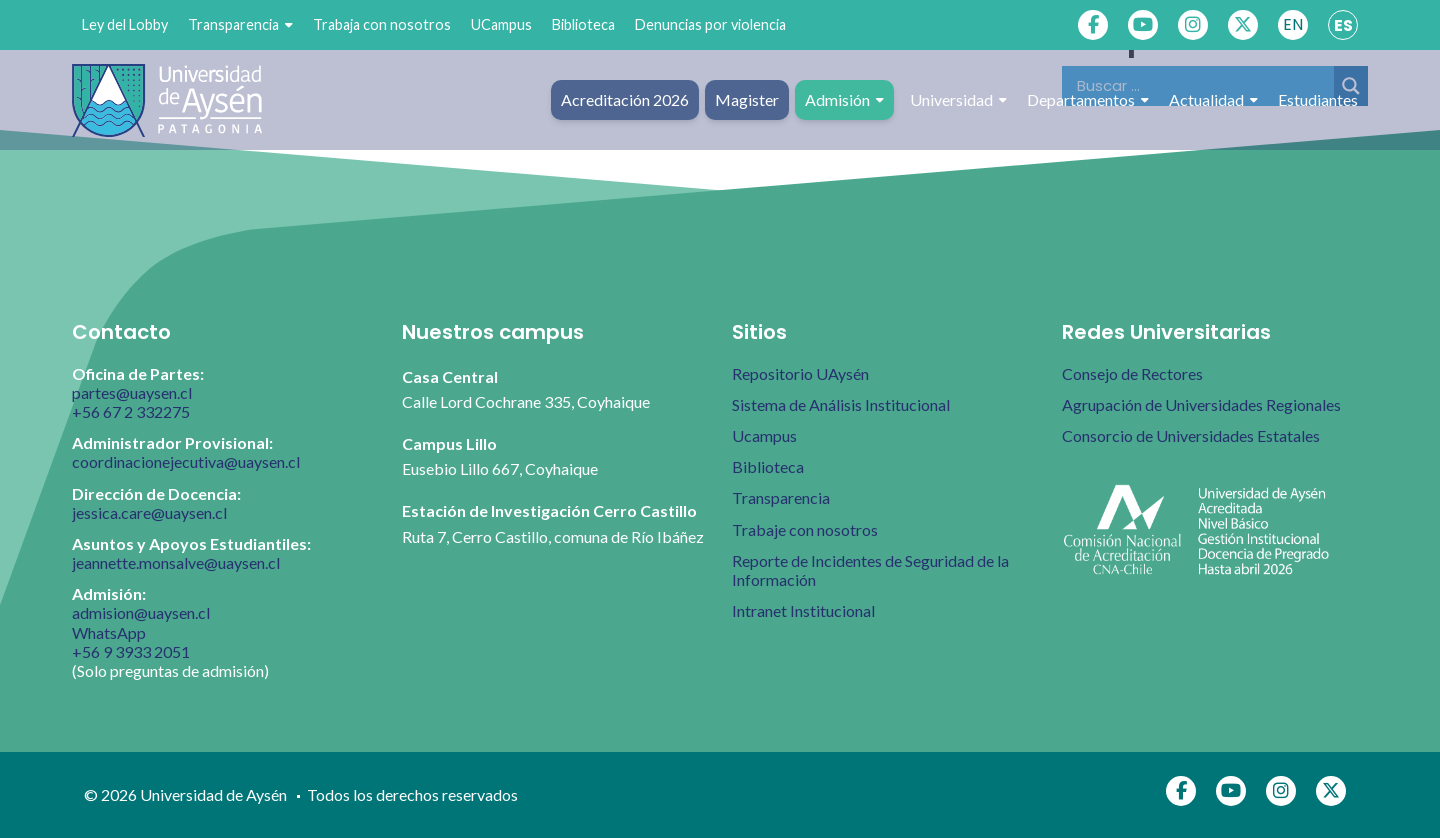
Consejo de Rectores (1132, 373)
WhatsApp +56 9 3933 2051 (131, 642)
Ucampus (764, 435)
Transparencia (240, 25)
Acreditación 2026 (625, 99)
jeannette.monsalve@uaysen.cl (176, 562)
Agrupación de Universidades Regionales (1201, 404)
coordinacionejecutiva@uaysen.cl (186, 461)
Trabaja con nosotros (382, 24)
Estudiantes (1318, 99)
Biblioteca (583, 24)
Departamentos (1088, 100)
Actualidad (1213, 100)
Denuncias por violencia (710, 24)
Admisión (844, 100)
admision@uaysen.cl (141, 612)
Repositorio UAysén (800, 373)
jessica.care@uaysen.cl (149, 512)
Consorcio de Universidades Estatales (1191, 435)
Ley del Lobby (125, 24)
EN (1293, 24)
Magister (747, 99)
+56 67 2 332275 (131, 411)
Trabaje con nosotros (805, 529)
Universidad (958, 100)
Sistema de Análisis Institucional (841, 404)
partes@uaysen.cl (132, 392)
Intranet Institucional (803, 610)
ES (1343, 25)
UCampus (501, 24)
